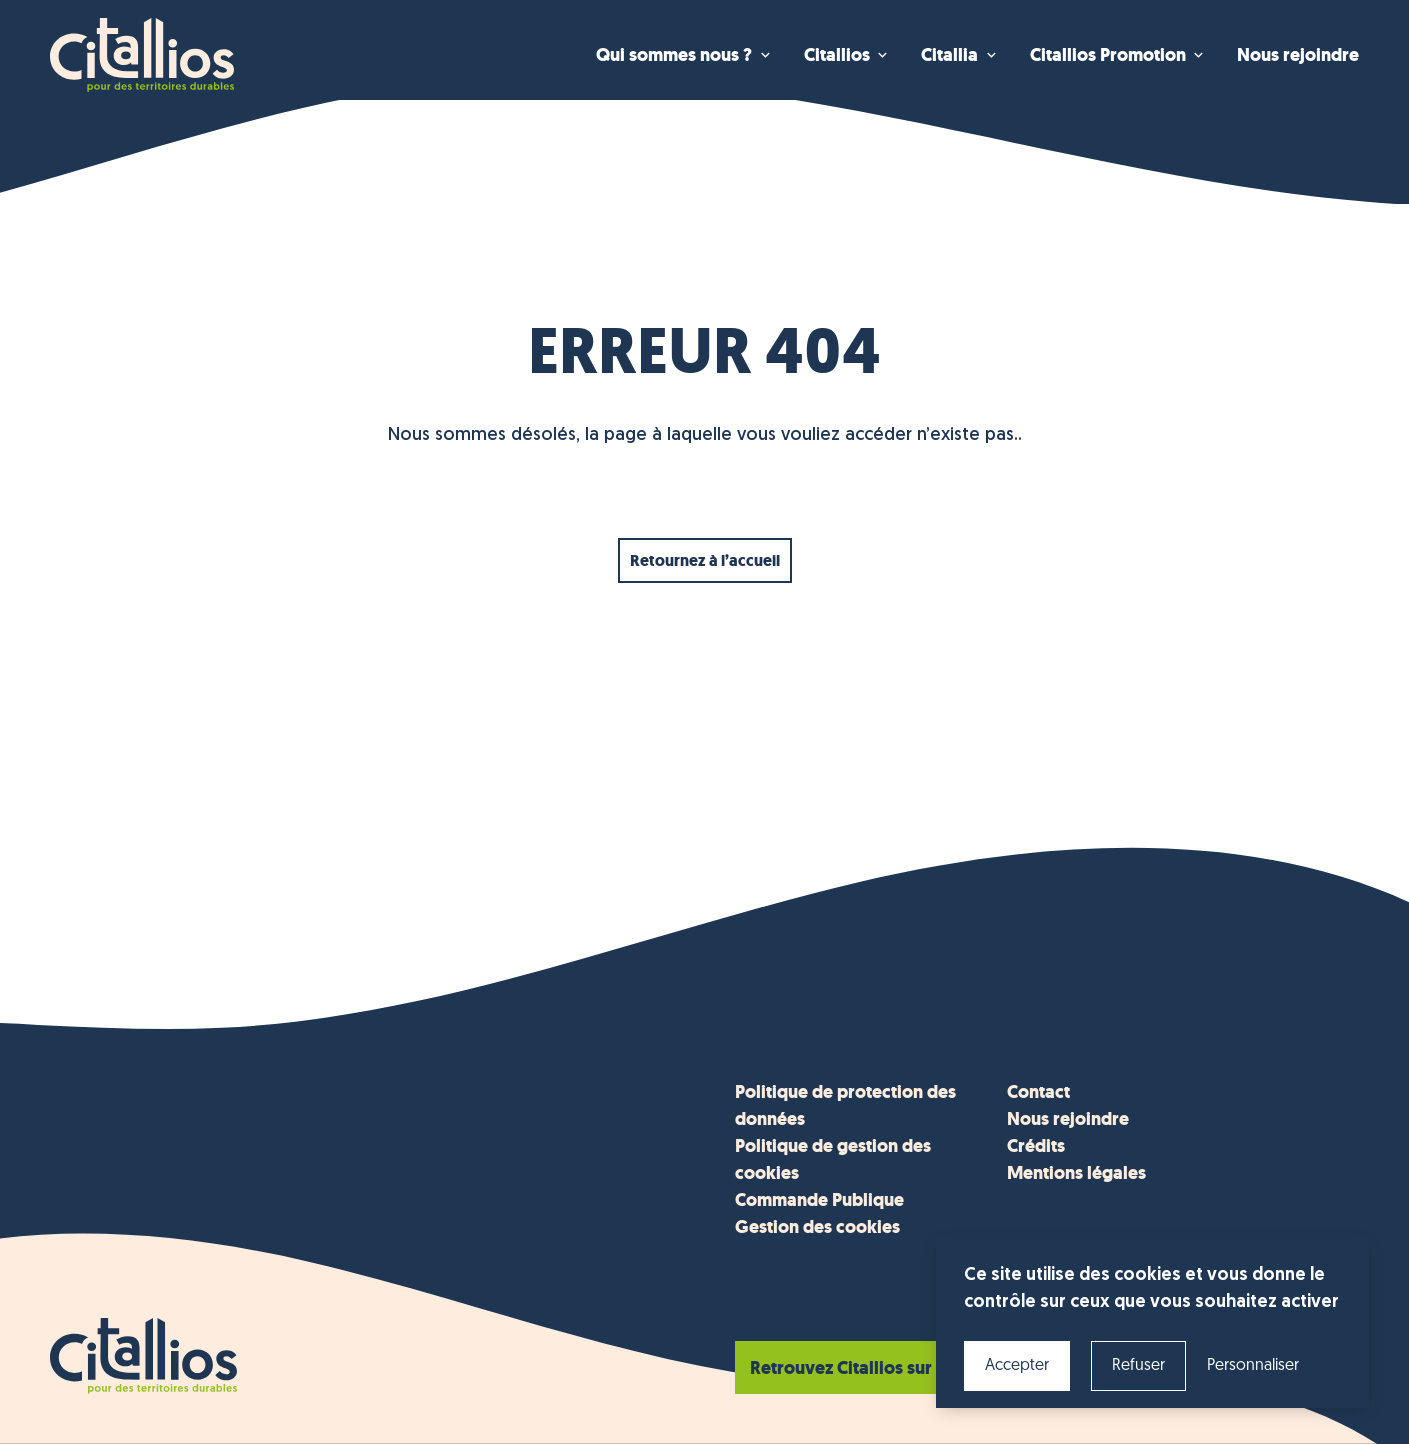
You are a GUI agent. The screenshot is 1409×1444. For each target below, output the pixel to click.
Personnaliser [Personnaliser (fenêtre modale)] (1253, 1366)
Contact (1038, 1092)
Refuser (1138, 1366)
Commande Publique (819, 1200)
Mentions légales (1076, 1173)
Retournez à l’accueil (705, 560)
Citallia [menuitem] (949, 55)
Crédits (1036, 1146)
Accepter (1017, 1366)
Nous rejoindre (1068, 1119)
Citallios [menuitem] (837, 55)
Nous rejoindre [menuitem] (1298, 55)
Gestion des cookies (817, 1227)
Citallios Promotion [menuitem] (1108, 55)
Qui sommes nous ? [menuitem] (674, 55)
